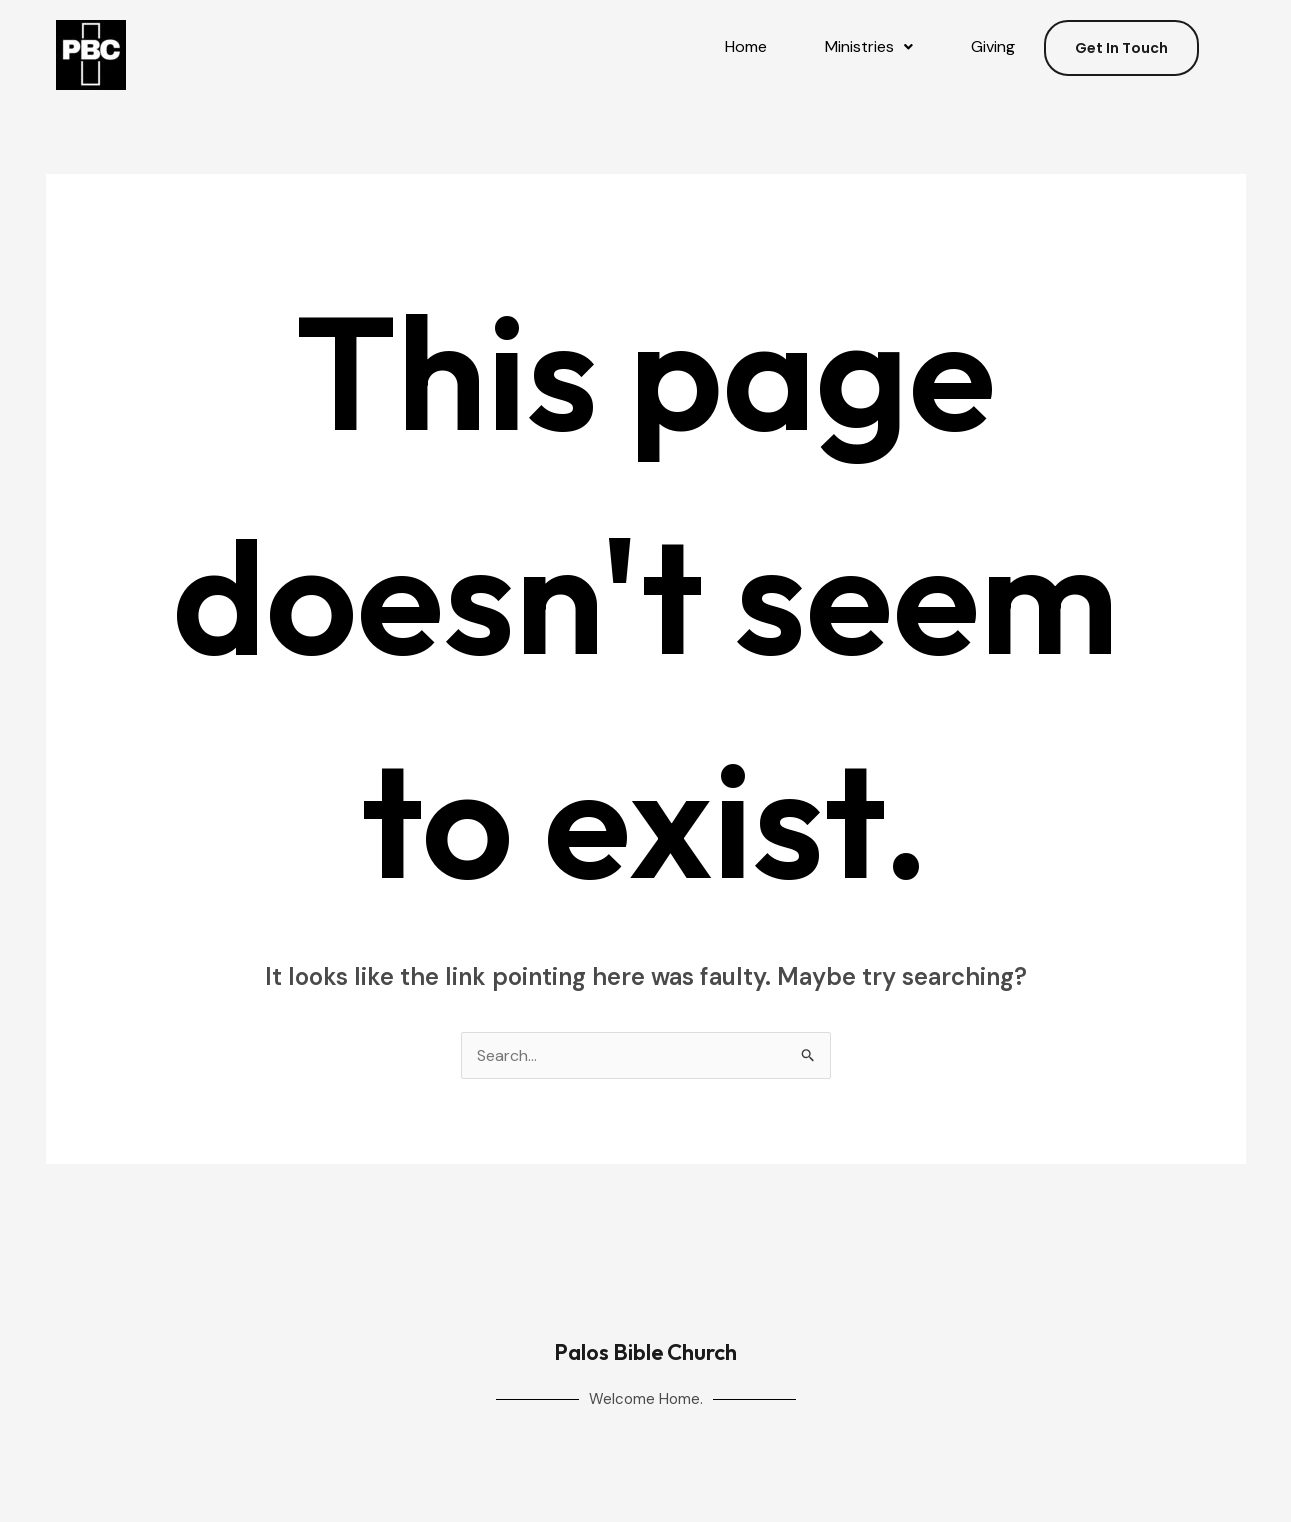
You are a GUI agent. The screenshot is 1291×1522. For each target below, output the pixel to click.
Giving (993, 46)
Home (746, 46)
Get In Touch (1121, 48)
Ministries (869, 46)
